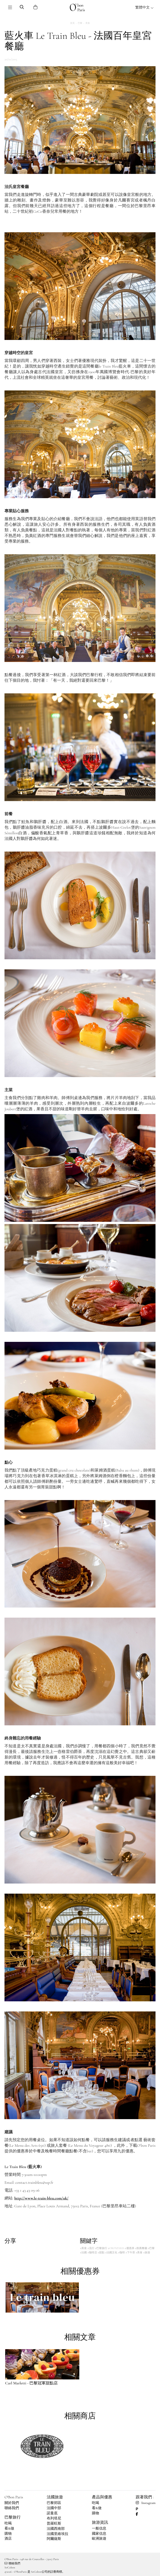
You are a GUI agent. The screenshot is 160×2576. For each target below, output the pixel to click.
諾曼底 (52, 2513)
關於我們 (11, 2503)
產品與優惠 (102, 2497)
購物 (8, 2533)
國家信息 (99, 2533)
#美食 (83, 2248)
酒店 (8, 2538)
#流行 (90, 2248)
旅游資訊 (100, 2522)
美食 (87, 23)
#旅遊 (146, 2252)
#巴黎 (151, 2248)
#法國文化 (111, 2252)
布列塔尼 (54, 2518)
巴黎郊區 (54, 2503)
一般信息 (99, 2528)
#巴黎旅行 (101, 2248)
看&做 (9, 2528)
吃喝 (8, 2523)
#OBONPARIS (116, 2248)
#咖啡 (121, 2252)
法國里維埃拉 (57, 2534)
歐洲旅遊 (99, 2538)
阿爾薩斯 (54, 2539)
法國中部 (54, 2508)
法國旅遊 (55, 2497)
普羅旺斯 (54, 2523)
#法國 (83, 2252)
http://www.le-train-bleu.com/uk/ (41, 2198)
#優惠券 (129, 2248)
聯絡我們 (11, 2508)
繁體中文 (144, 7)
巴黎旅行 (12, 2517)
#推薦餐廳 (141, 2248)
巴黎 (80, 23)
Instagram (146, 2503)
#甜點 (101, 2252)
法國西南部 (56, 2528)
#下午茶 (130, 2252)
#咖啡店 (92, 2252)
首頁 (72, 23)
